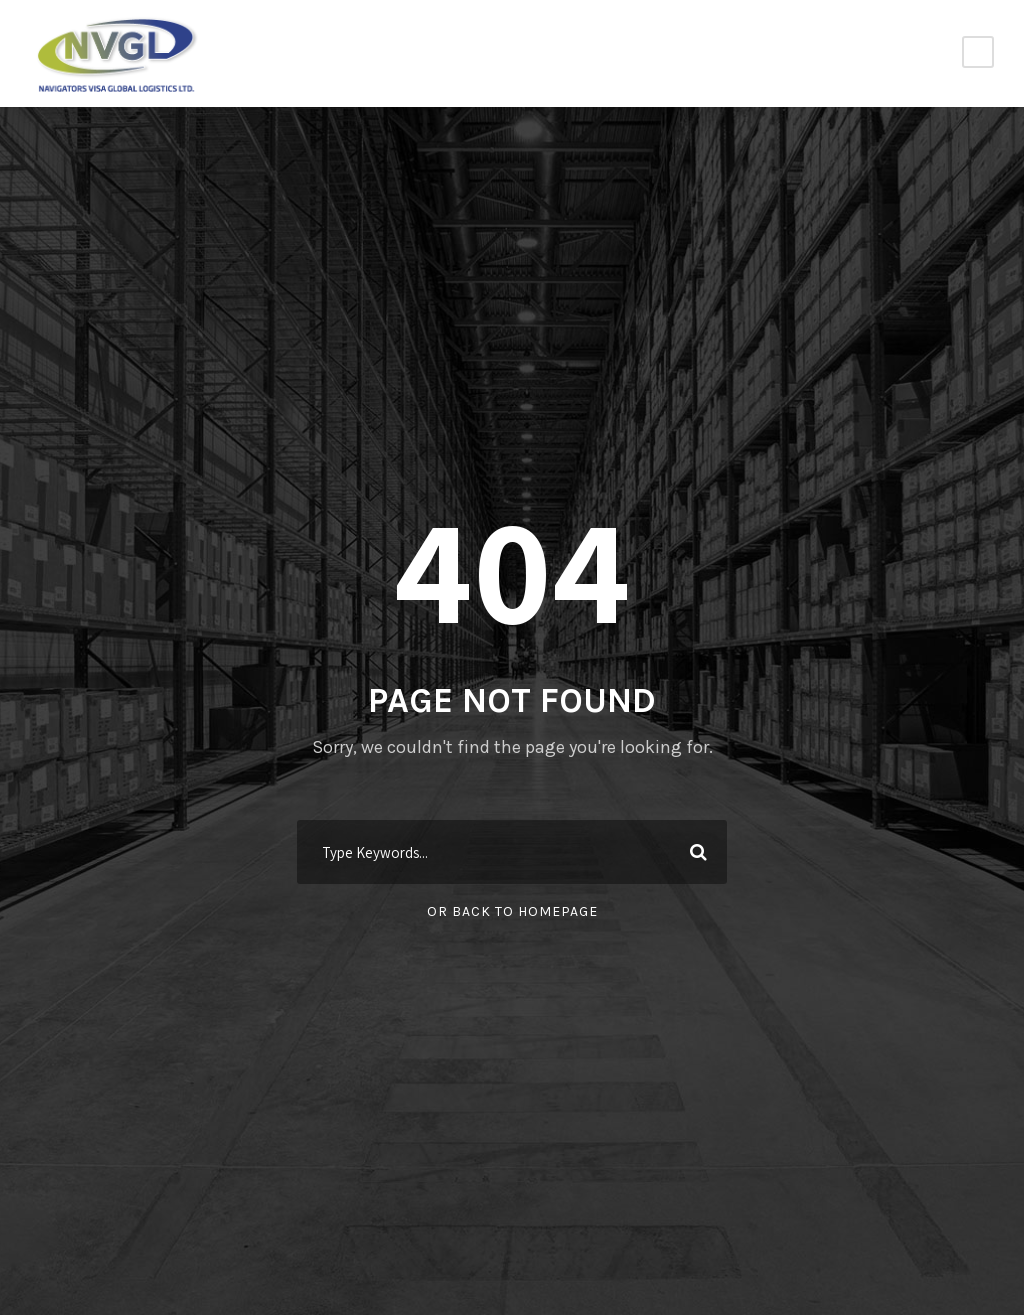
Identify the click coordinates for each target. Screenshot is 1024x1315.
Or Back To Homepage (512, 911)
